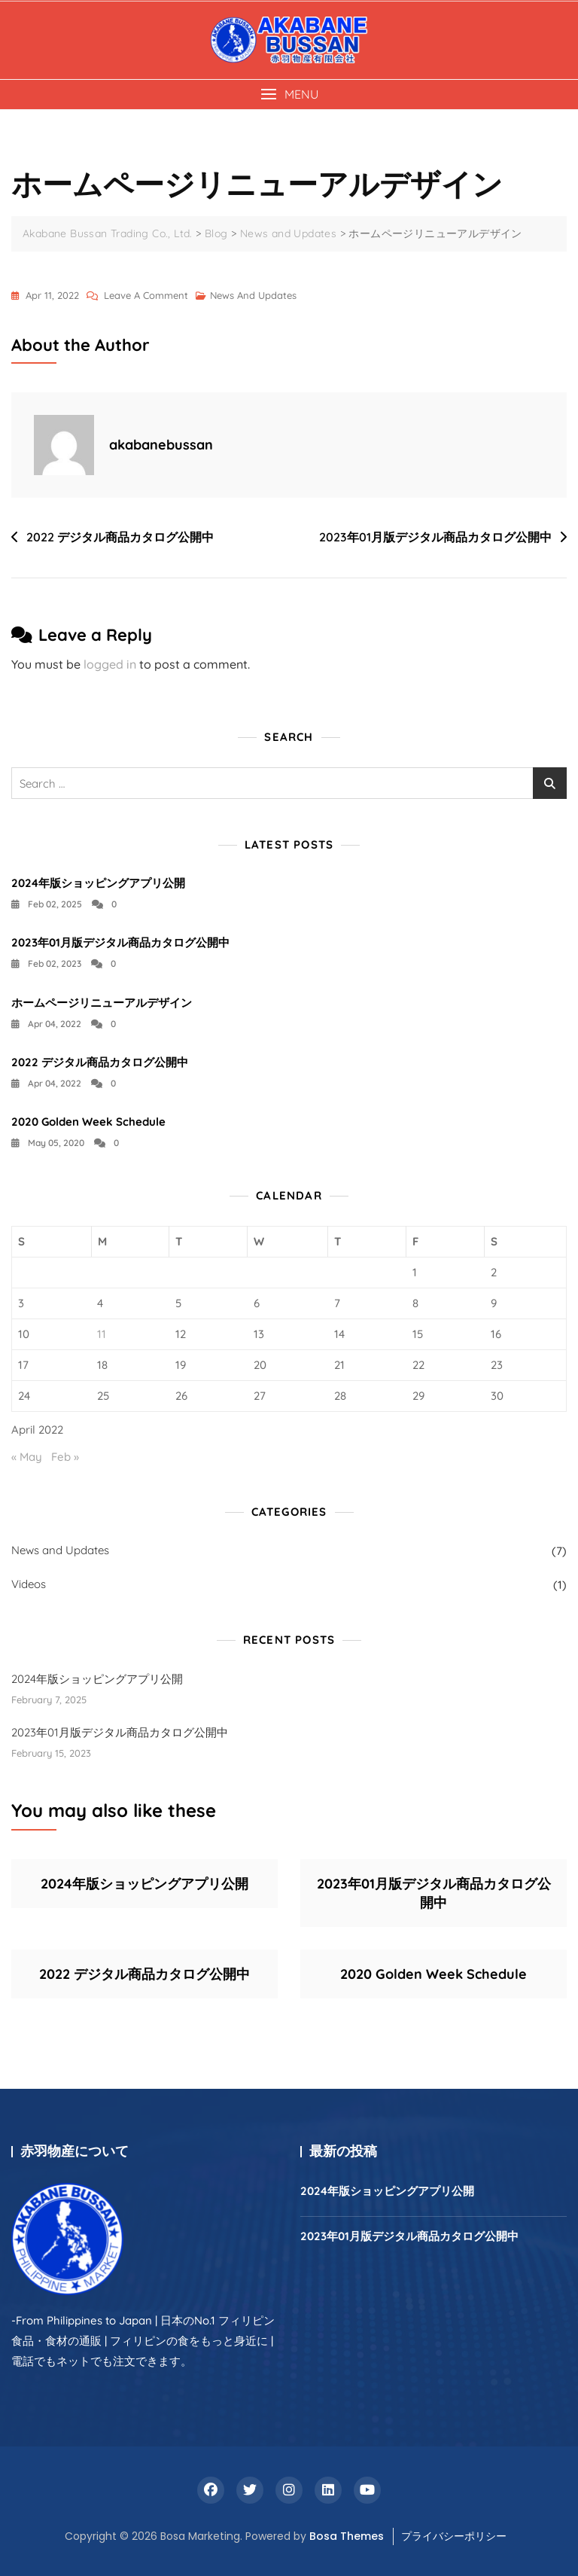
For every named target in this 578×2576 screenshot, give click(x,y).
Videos (28, 1584)
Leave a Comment (146, 295)
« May (26, 1457)
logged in (110, 664)
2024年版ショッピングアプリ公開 (98, 883)
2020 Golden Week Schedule (88, 1121)
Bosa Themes (346, 2536)
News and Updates (253, 295)
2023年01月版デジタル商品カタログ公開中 (435, 536)
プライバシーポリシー (454, 2536)
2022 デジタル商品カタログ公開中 (120, 536)
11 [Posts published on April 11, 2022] (101, 1334)
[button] (289, 94)
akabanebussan (161, 444)
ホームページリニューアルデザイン (101, 1002)
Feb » (65, 1457)
